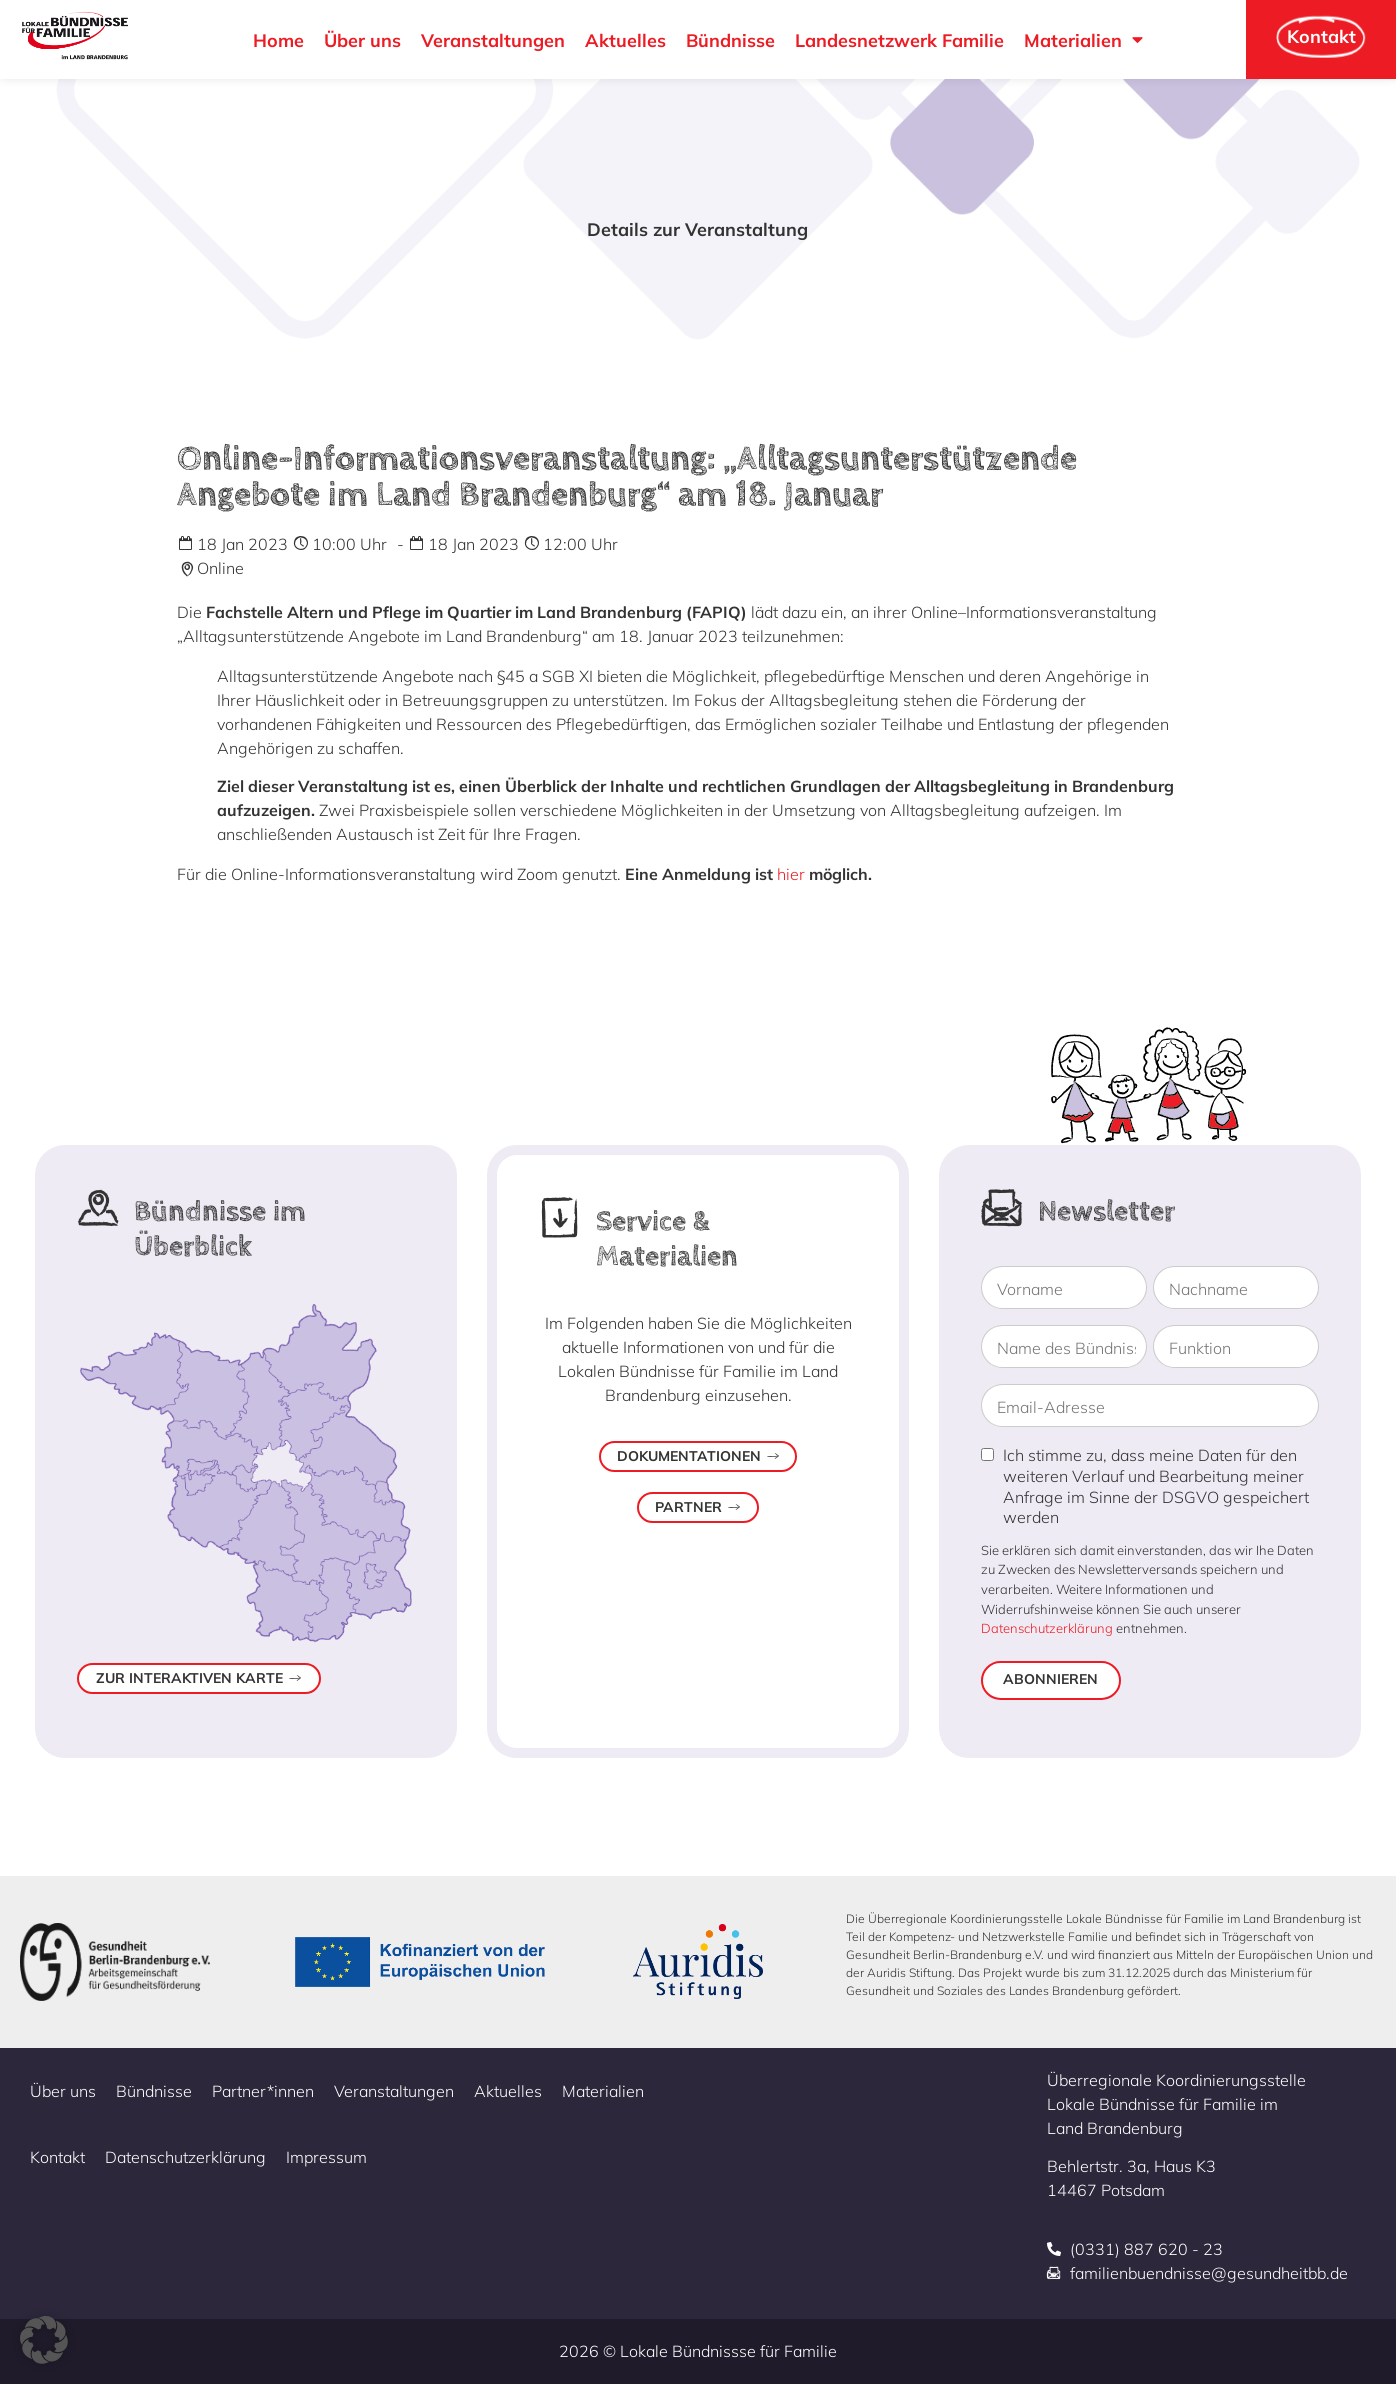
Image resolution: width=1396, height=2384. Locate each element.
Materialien (1083, 40)
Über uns (362, 40)
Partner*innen (263, 2091)
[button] (44, 2340)
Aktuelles (625, 40)
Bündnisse (730, 40)
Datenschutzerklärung (1047, 1628)
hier (791, 874)
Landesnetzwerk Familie (899, 40)
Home (278, 40)
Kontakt (57, 2157)
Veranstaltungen (493, 40)
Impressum (326, 2157)
